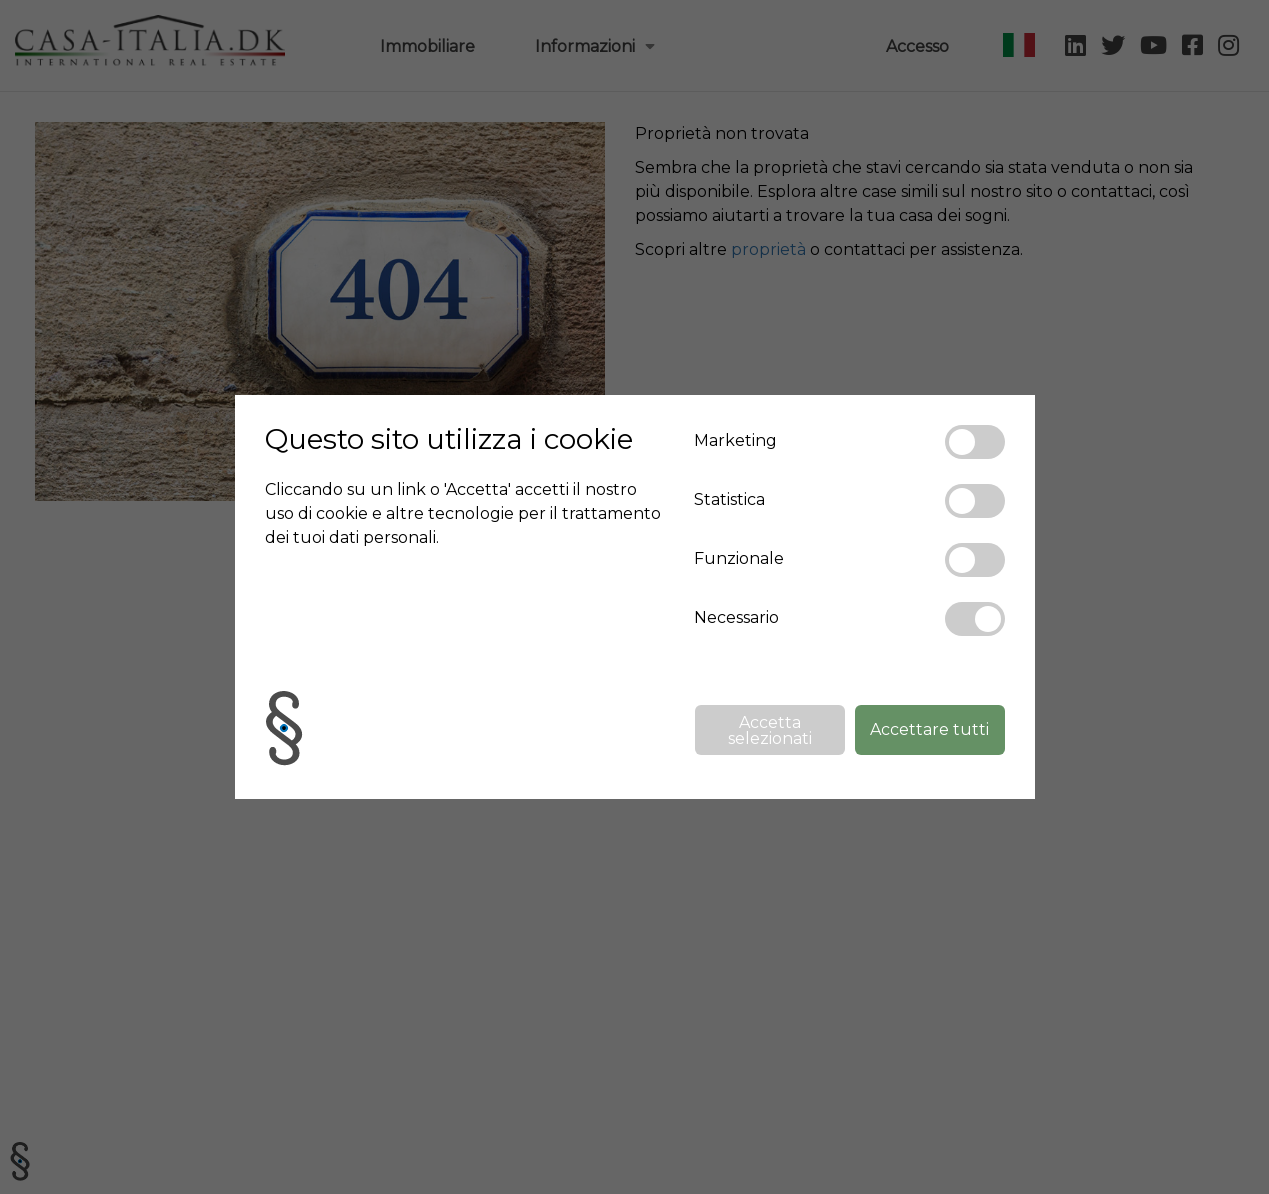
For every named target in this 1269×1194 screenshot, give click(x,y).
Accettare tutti (929, 729)
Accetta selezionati (770, 730)
